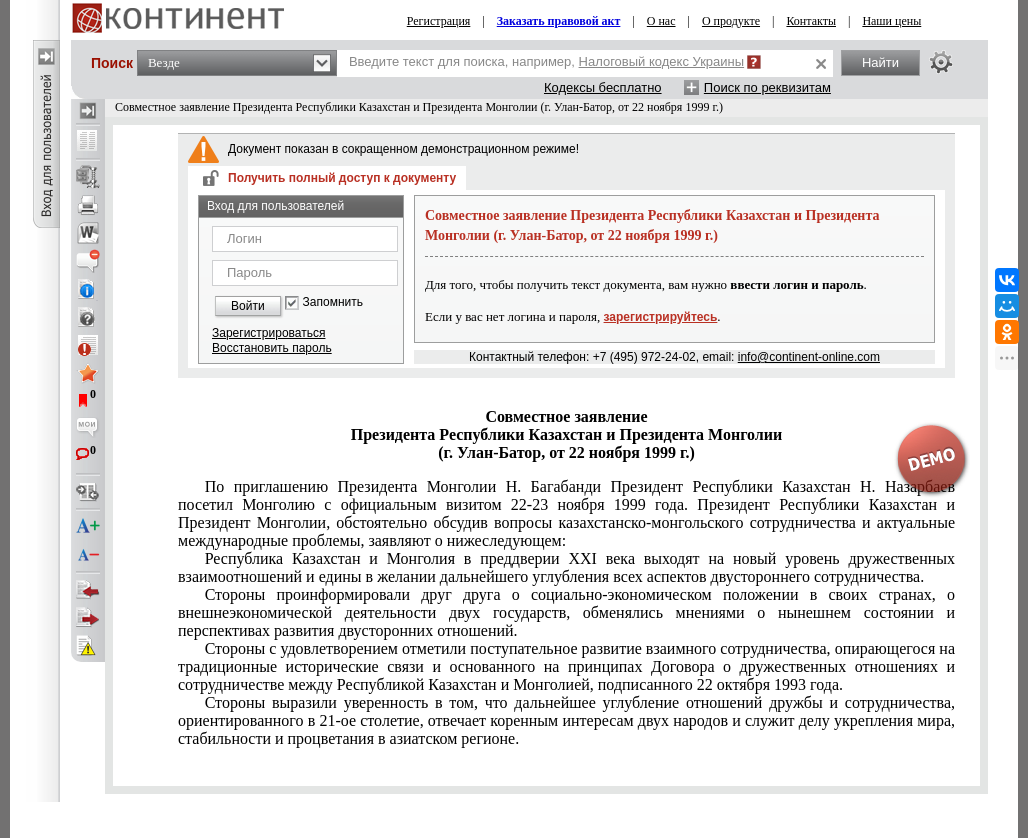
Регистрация (439, 21)
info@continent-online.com (809, 357)
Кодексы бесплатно (603, 87)
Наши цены (891, 21)
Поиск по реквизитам (767, 87)
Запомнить (333, 302)
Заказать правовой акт (559, 21)
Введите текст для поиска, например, (546, 61)
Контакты (811, 21)
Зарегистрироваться (268, 333)
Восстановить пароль (272, 348)
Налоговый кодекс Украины (662, 61)
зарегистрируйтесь (661, 317)
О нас (661, 21)
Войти (248, 306)
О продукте (731, 21)
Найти (880, 62)
